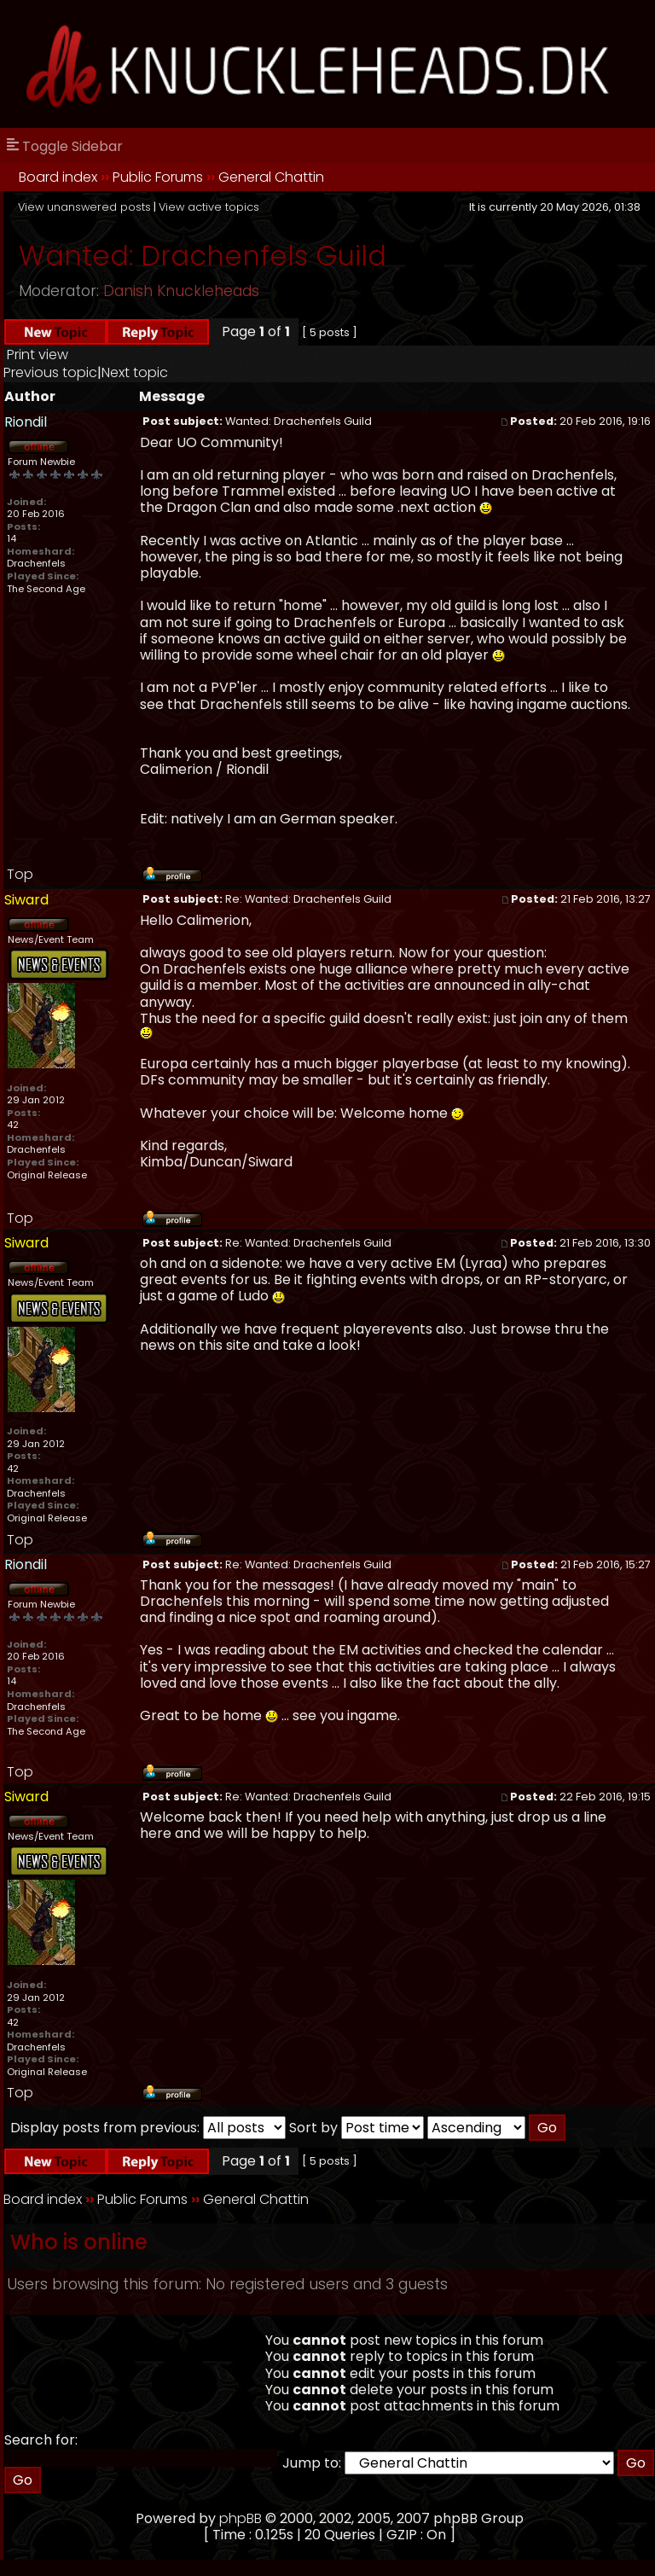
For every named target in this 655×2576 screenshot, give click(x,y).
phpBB (240, 2518)
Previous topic (50, 372)
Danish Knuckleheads (181, 291)
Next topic (134, 372)
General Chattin (271, 177)
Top (20, 874)
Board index (58, 177)
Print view (37, 354)
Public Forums (158, 177)
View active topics (209, 207)
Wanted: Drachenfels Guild (202, 255)
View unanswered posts (84, 207)
